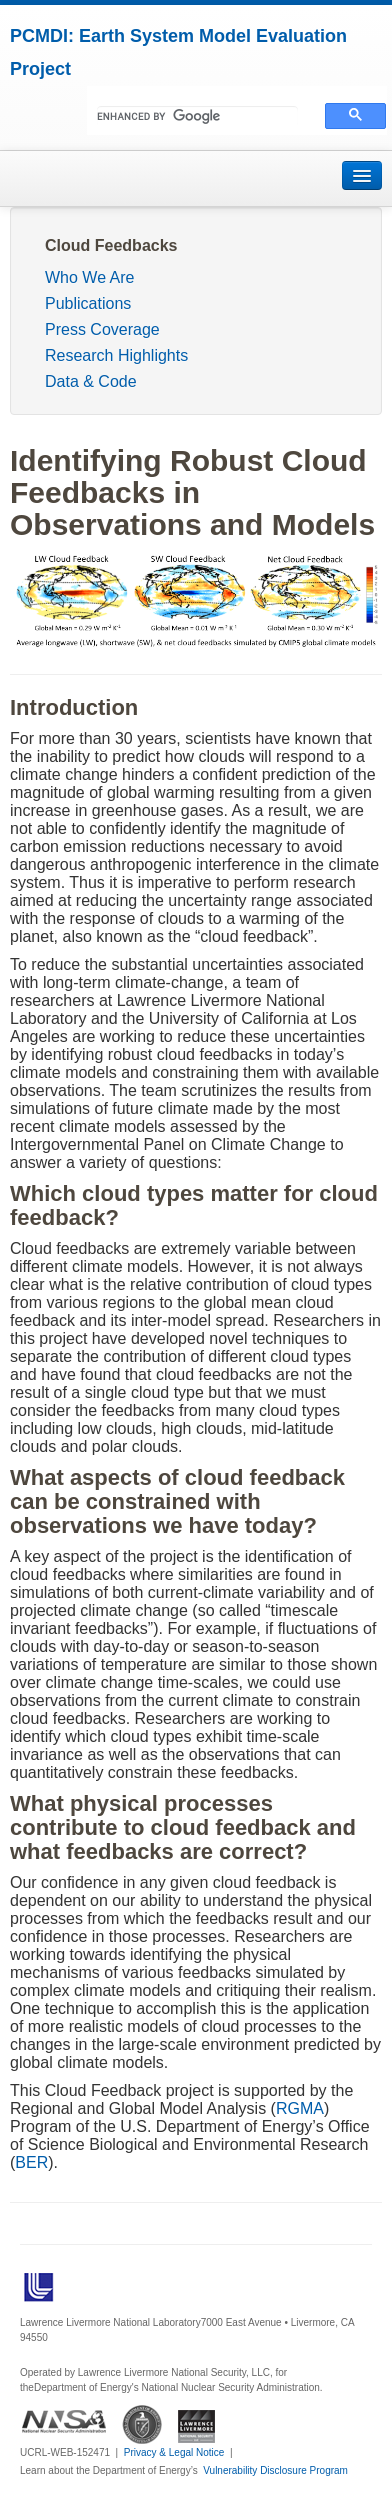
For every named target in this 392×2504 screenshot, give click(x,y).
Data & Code (91, 381)
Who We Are (90, 277)
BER (31, 2162)
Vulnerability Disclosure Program (275, 2470)
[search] (197, 116)
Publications (88, 303)
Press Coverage (102, 329)
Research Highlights (116, 355)
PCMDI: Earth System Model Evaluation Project (178, 52)
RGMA (300, 2108)
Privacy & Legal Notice (174, 2452)
